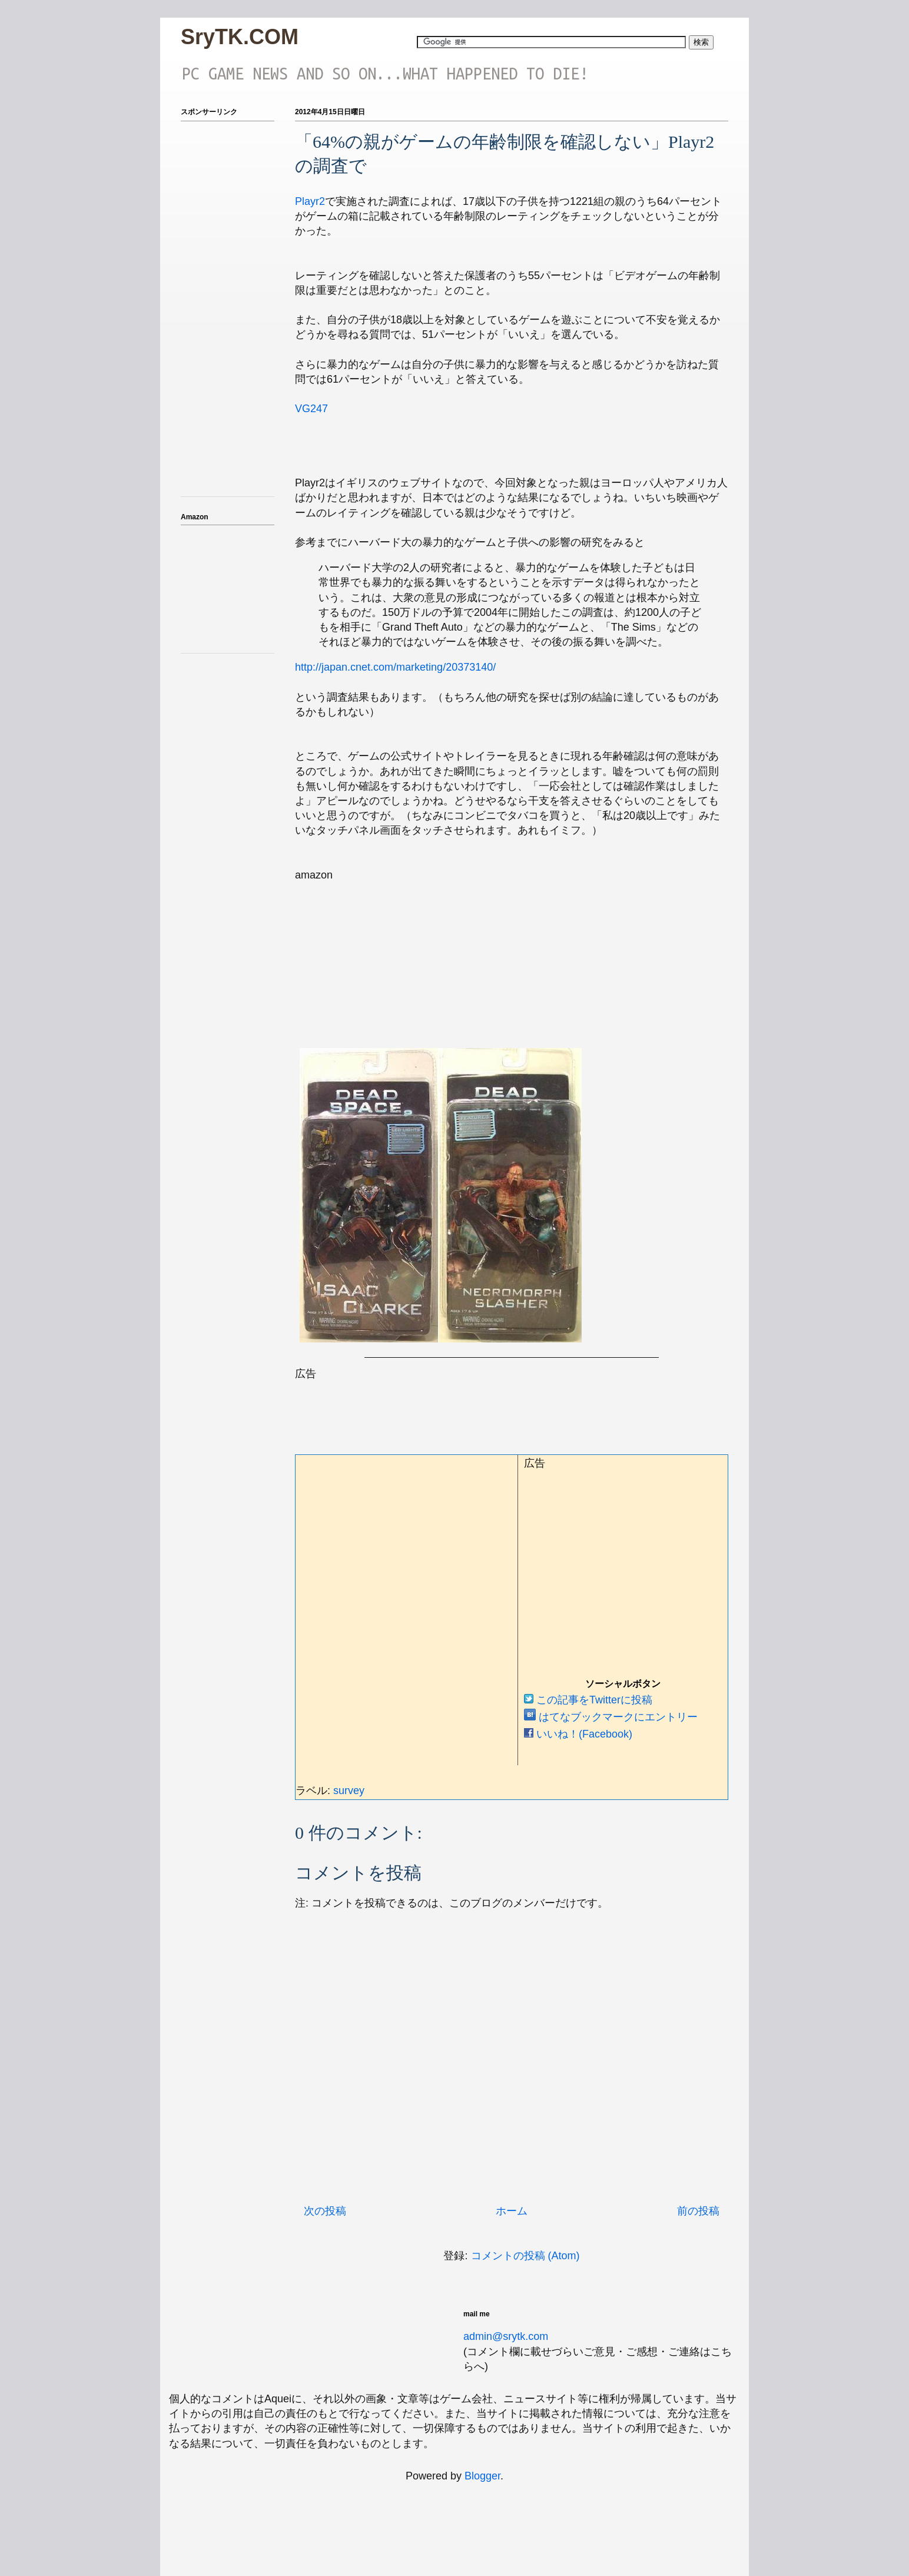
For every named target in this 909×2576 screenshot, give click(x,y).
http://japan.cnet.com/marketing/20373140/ (395, 667)
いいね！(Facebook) (578, 1734)
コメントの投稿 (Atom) (525, 2256)
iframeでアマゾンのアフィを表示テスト (228, 587)
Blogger (482, 2476)
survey (348, 1790)
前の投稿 (698, 2211)
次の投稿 (325, 2211)
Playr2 (310, 201)
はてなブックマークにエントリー (611, 1717)
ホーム (512, 2211)
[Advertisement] (509, 1407)
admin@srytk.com (505, 2336)
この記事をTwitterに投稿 (588, 1700)
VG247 (311, 409)
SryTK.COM (239, 37)
